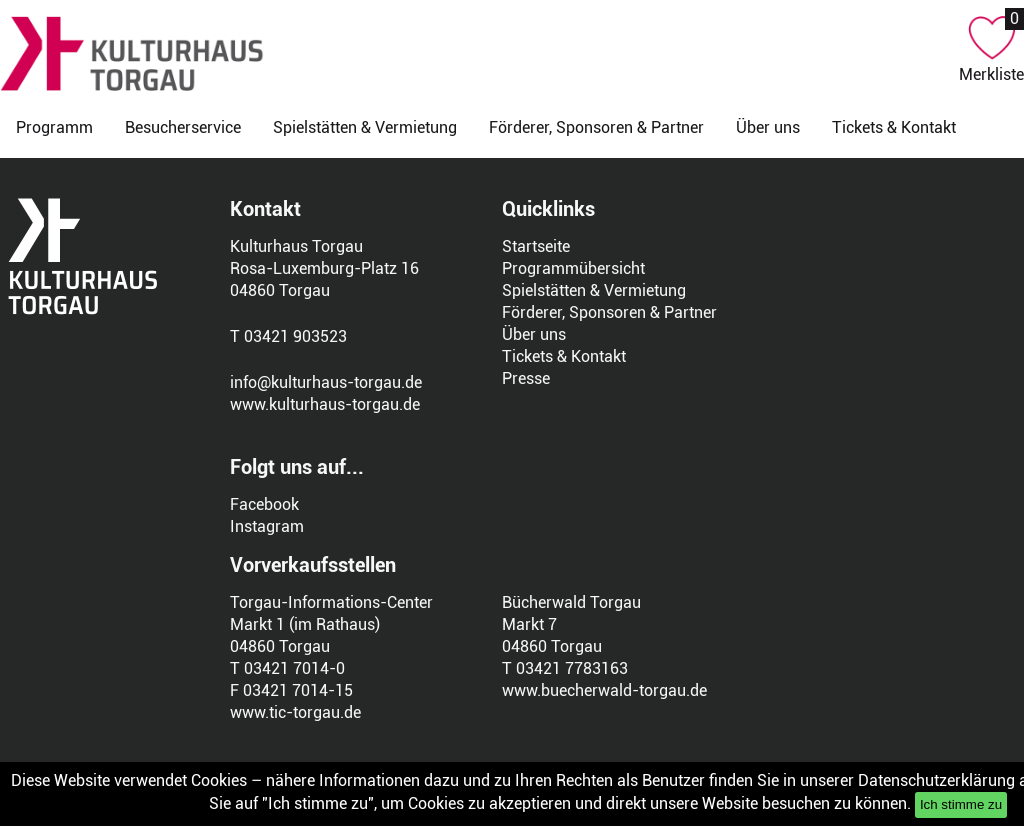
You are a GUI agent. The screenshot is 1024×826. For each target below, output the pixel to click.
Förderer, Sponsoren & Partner (596, 127)
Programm (54, 127)
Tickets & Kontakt (894, 127)
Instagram (267, 526)
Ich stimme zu (961, 804)
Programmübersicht (573, 268)
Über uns (768, 127)
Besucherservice (183, 127)
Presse (526, 378)
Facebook (264, 504)
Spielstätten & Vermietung (365, 127)
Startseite (536, 246)
